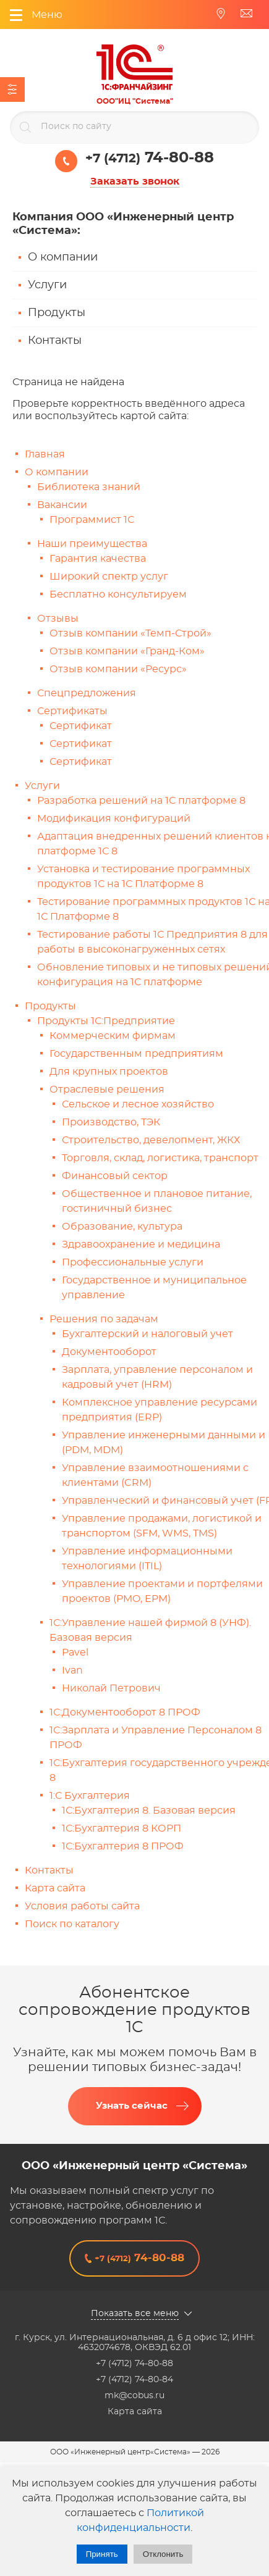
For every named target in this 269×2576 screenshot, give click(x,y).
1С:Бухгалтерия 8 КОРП (121, 1828)
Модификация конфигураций (113, 818)
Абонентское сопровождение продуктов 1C (134, 2010)
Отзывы (58, 618)
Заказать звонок (134, 181)
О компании (63, 257)
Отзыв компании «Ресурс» (118, 669)
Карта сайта (55, 1888)
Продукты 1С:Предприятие (106, 1021)
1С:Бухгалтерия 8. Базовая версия (149, 1810)
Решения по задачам (103, 1319)
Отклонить (163, 2554)
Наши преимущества (92, 544)
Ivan (72, 1670)
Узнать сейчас (132, 2106)
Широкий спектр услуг (108, 576)
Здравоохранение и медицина (141, 1244)
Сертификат (80, 726)
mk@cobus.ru (134, 2395)
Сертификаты (72, 711)
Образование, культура (122, 1227)
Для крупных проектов (108, 1072)
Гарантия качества (97, 559)
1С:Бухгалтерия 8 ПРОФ (123, 1846)
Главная (45, 454)
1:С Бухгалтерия (89, 1796)
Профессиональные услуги (132, 1262)
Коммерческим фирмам (112, 1036)
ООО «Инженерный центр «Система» (134, 2166)
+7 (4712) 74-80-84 (134, 2379)
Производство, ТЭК (111, 1122)
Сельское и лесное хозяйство (138, 1104)
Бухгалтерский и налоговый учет (147, 1334)
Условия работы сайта (82, 1906)
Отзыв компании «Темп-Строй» (130, 633)
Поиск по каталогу (72, 1924)
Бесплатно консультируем (118, 594)
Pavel (75, 1652)
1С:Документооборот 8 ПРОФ (124, 1712)
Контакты (55, 340)
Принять (102, 2554)
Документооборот (109, 1352)
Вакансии (62, 505)
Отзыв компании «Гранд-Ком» (127, 651)
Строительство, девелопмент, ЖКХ (151, 1140)
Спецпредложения (86, 693)
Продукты (56, 313)
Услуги (47, 285)
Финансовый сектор (115, 1176)
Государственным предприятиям (136, 1054)
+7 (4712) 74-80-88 (134, 2363)
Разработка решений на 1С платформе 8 (141, 801)
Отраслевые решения (106, 1089)
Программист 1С (91, 520)
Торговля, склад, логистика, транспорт (160, 1158)
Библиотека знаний (88, 487)
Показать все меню (135, 2313)
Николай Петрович (111, 1688)
